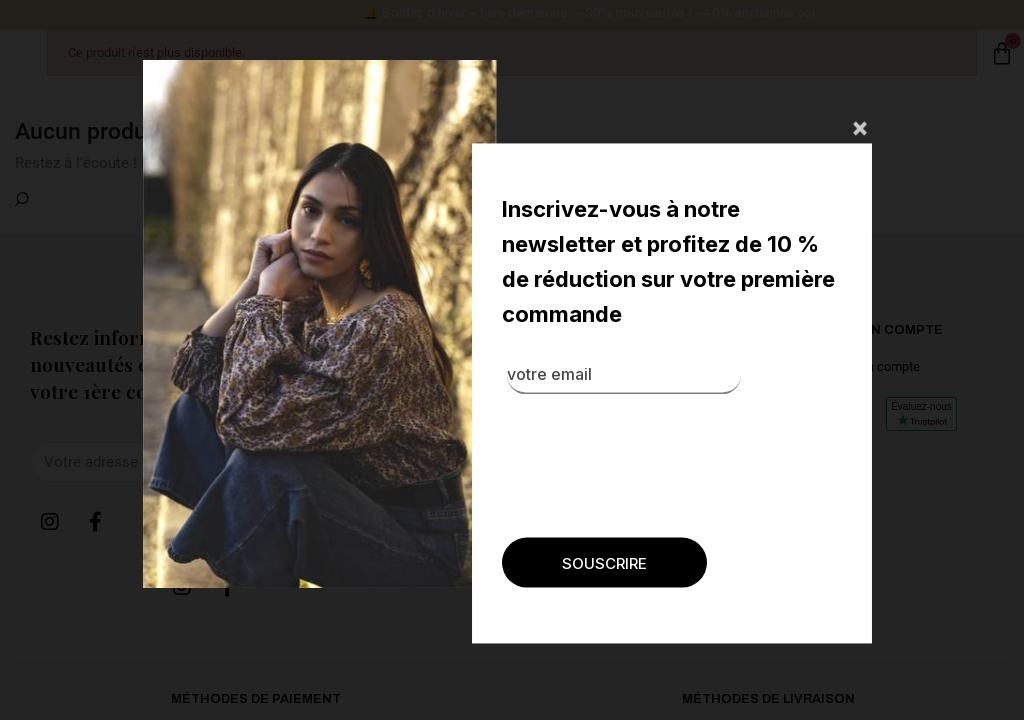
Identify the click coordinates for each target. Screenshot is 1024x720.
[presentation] (586, 608)
